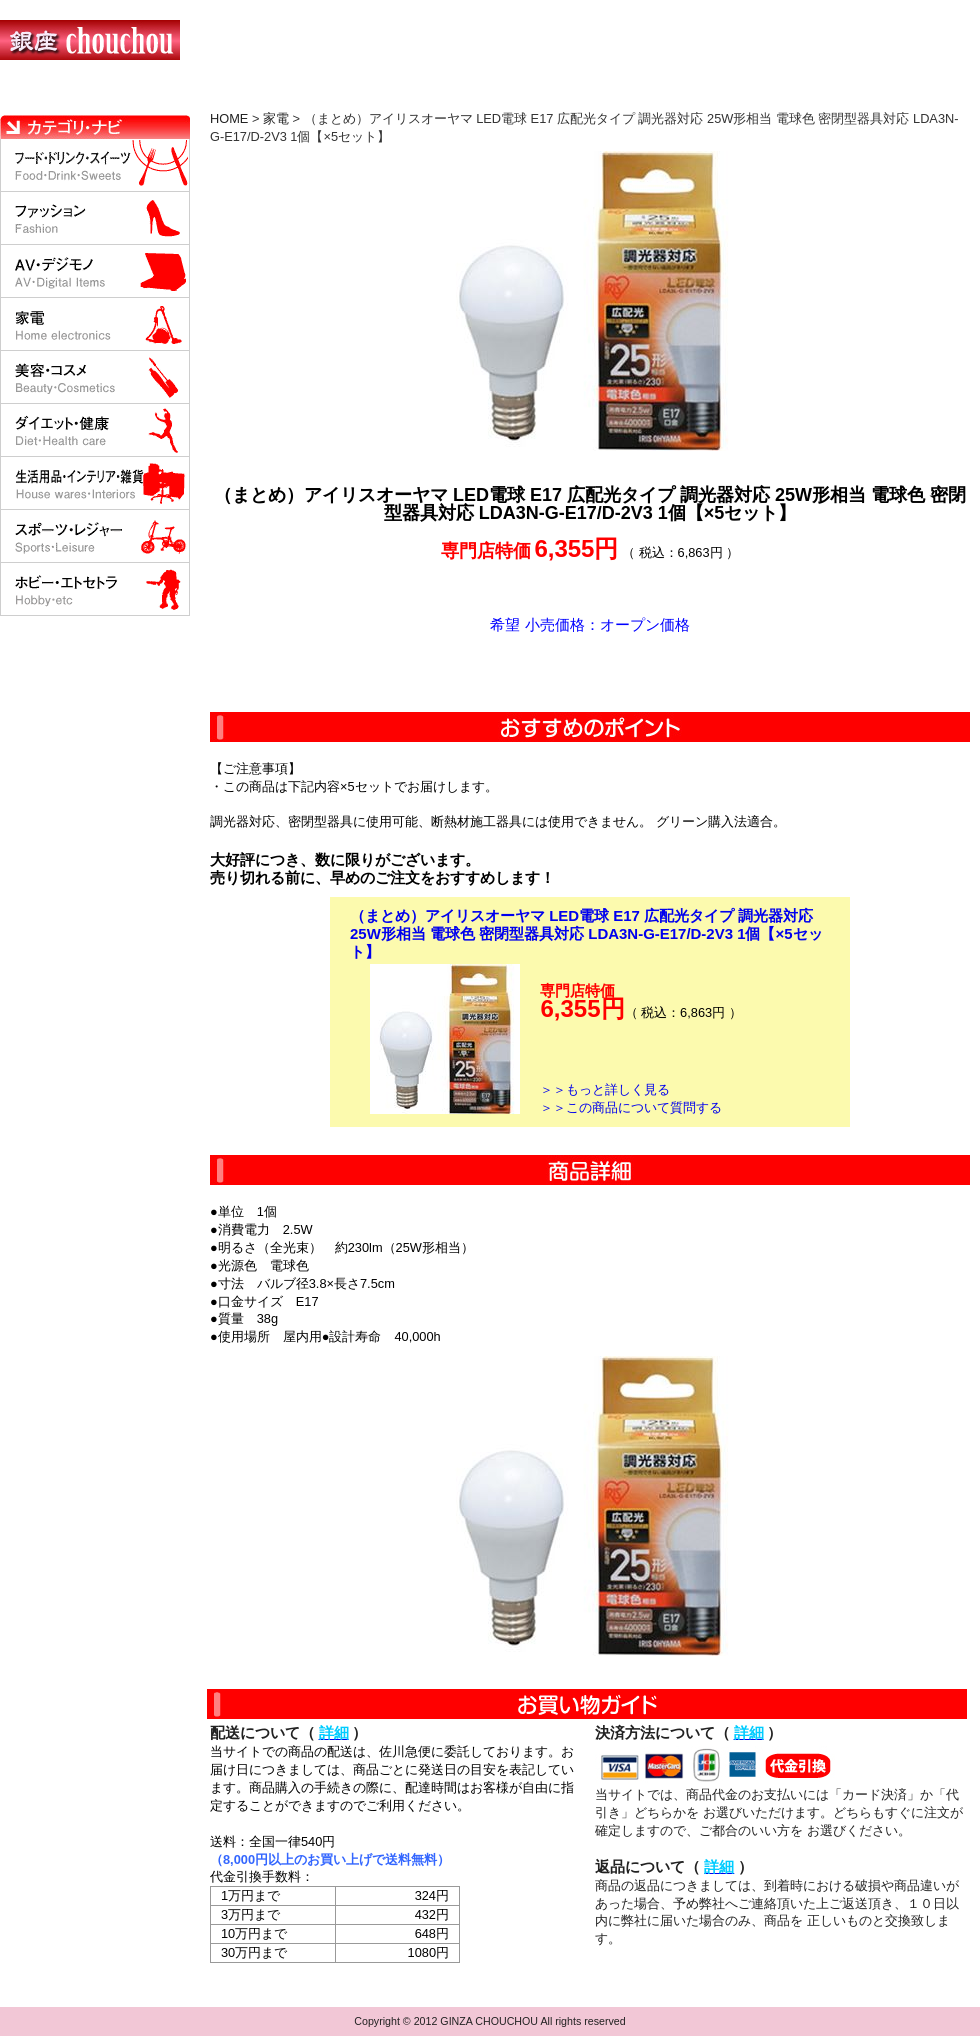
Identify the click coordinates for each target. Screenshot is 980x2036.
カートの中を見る (875, 95)
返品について (608, 95)
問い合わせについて (740, 95)
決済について (346, 95)
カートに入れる (590, 673)
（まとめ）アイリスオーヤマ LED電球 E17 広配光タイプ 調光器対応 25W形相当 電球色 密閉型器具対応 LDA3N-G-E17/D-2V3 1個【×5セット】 (586, 933)
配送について (477, 95)
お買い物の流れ (208, 95)
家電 (276, 118)
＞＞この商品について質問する (631, 1107)
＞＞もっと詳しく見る (605, 1089)
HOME (88, 95)
